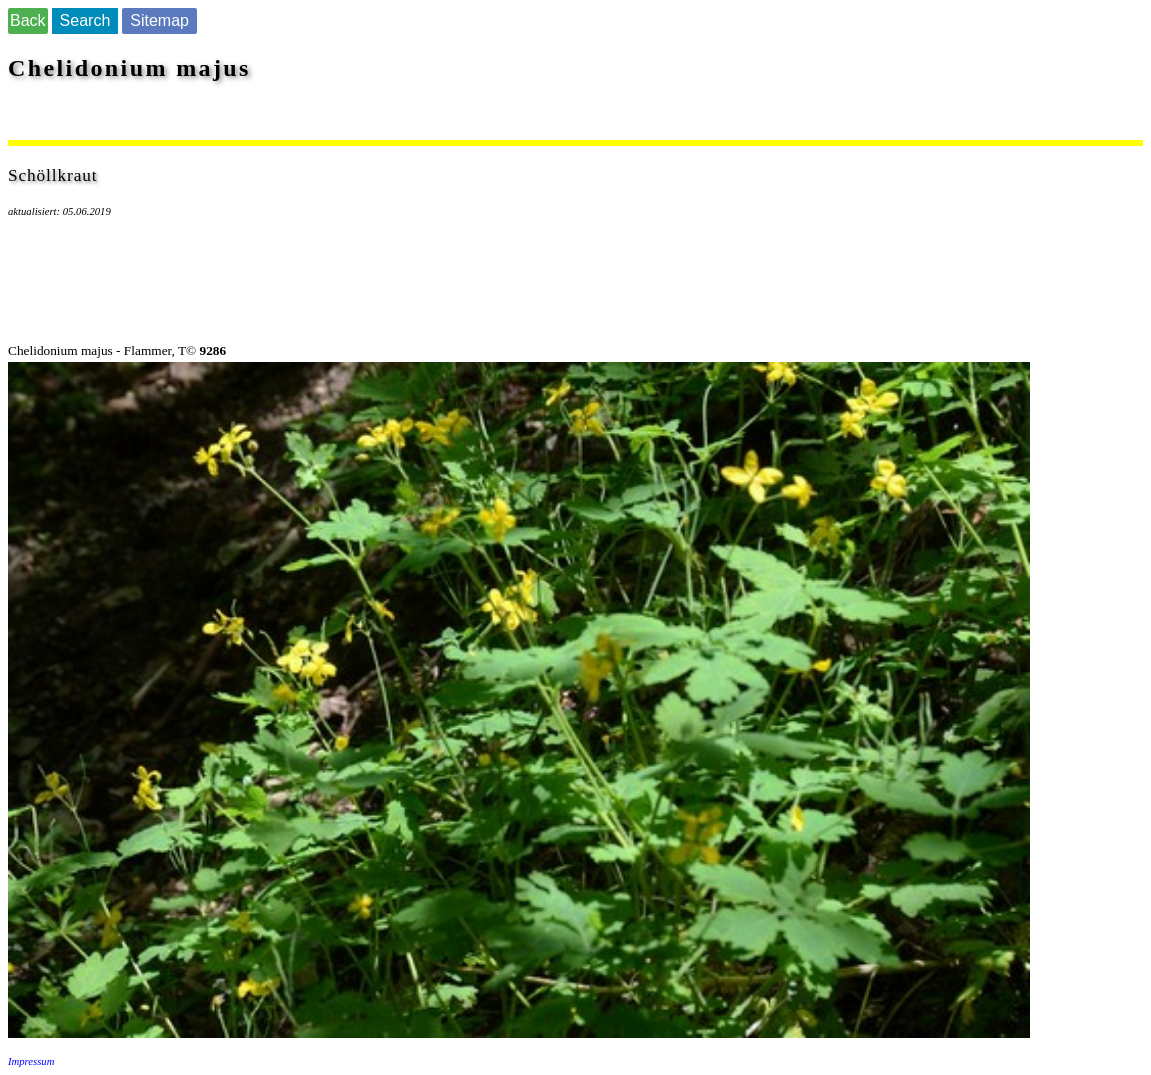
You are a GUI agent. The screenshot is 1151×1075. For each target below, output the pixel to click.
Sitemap (159, 20)
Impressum (31, 1061)
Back (28, 20)
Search (85, 20)
